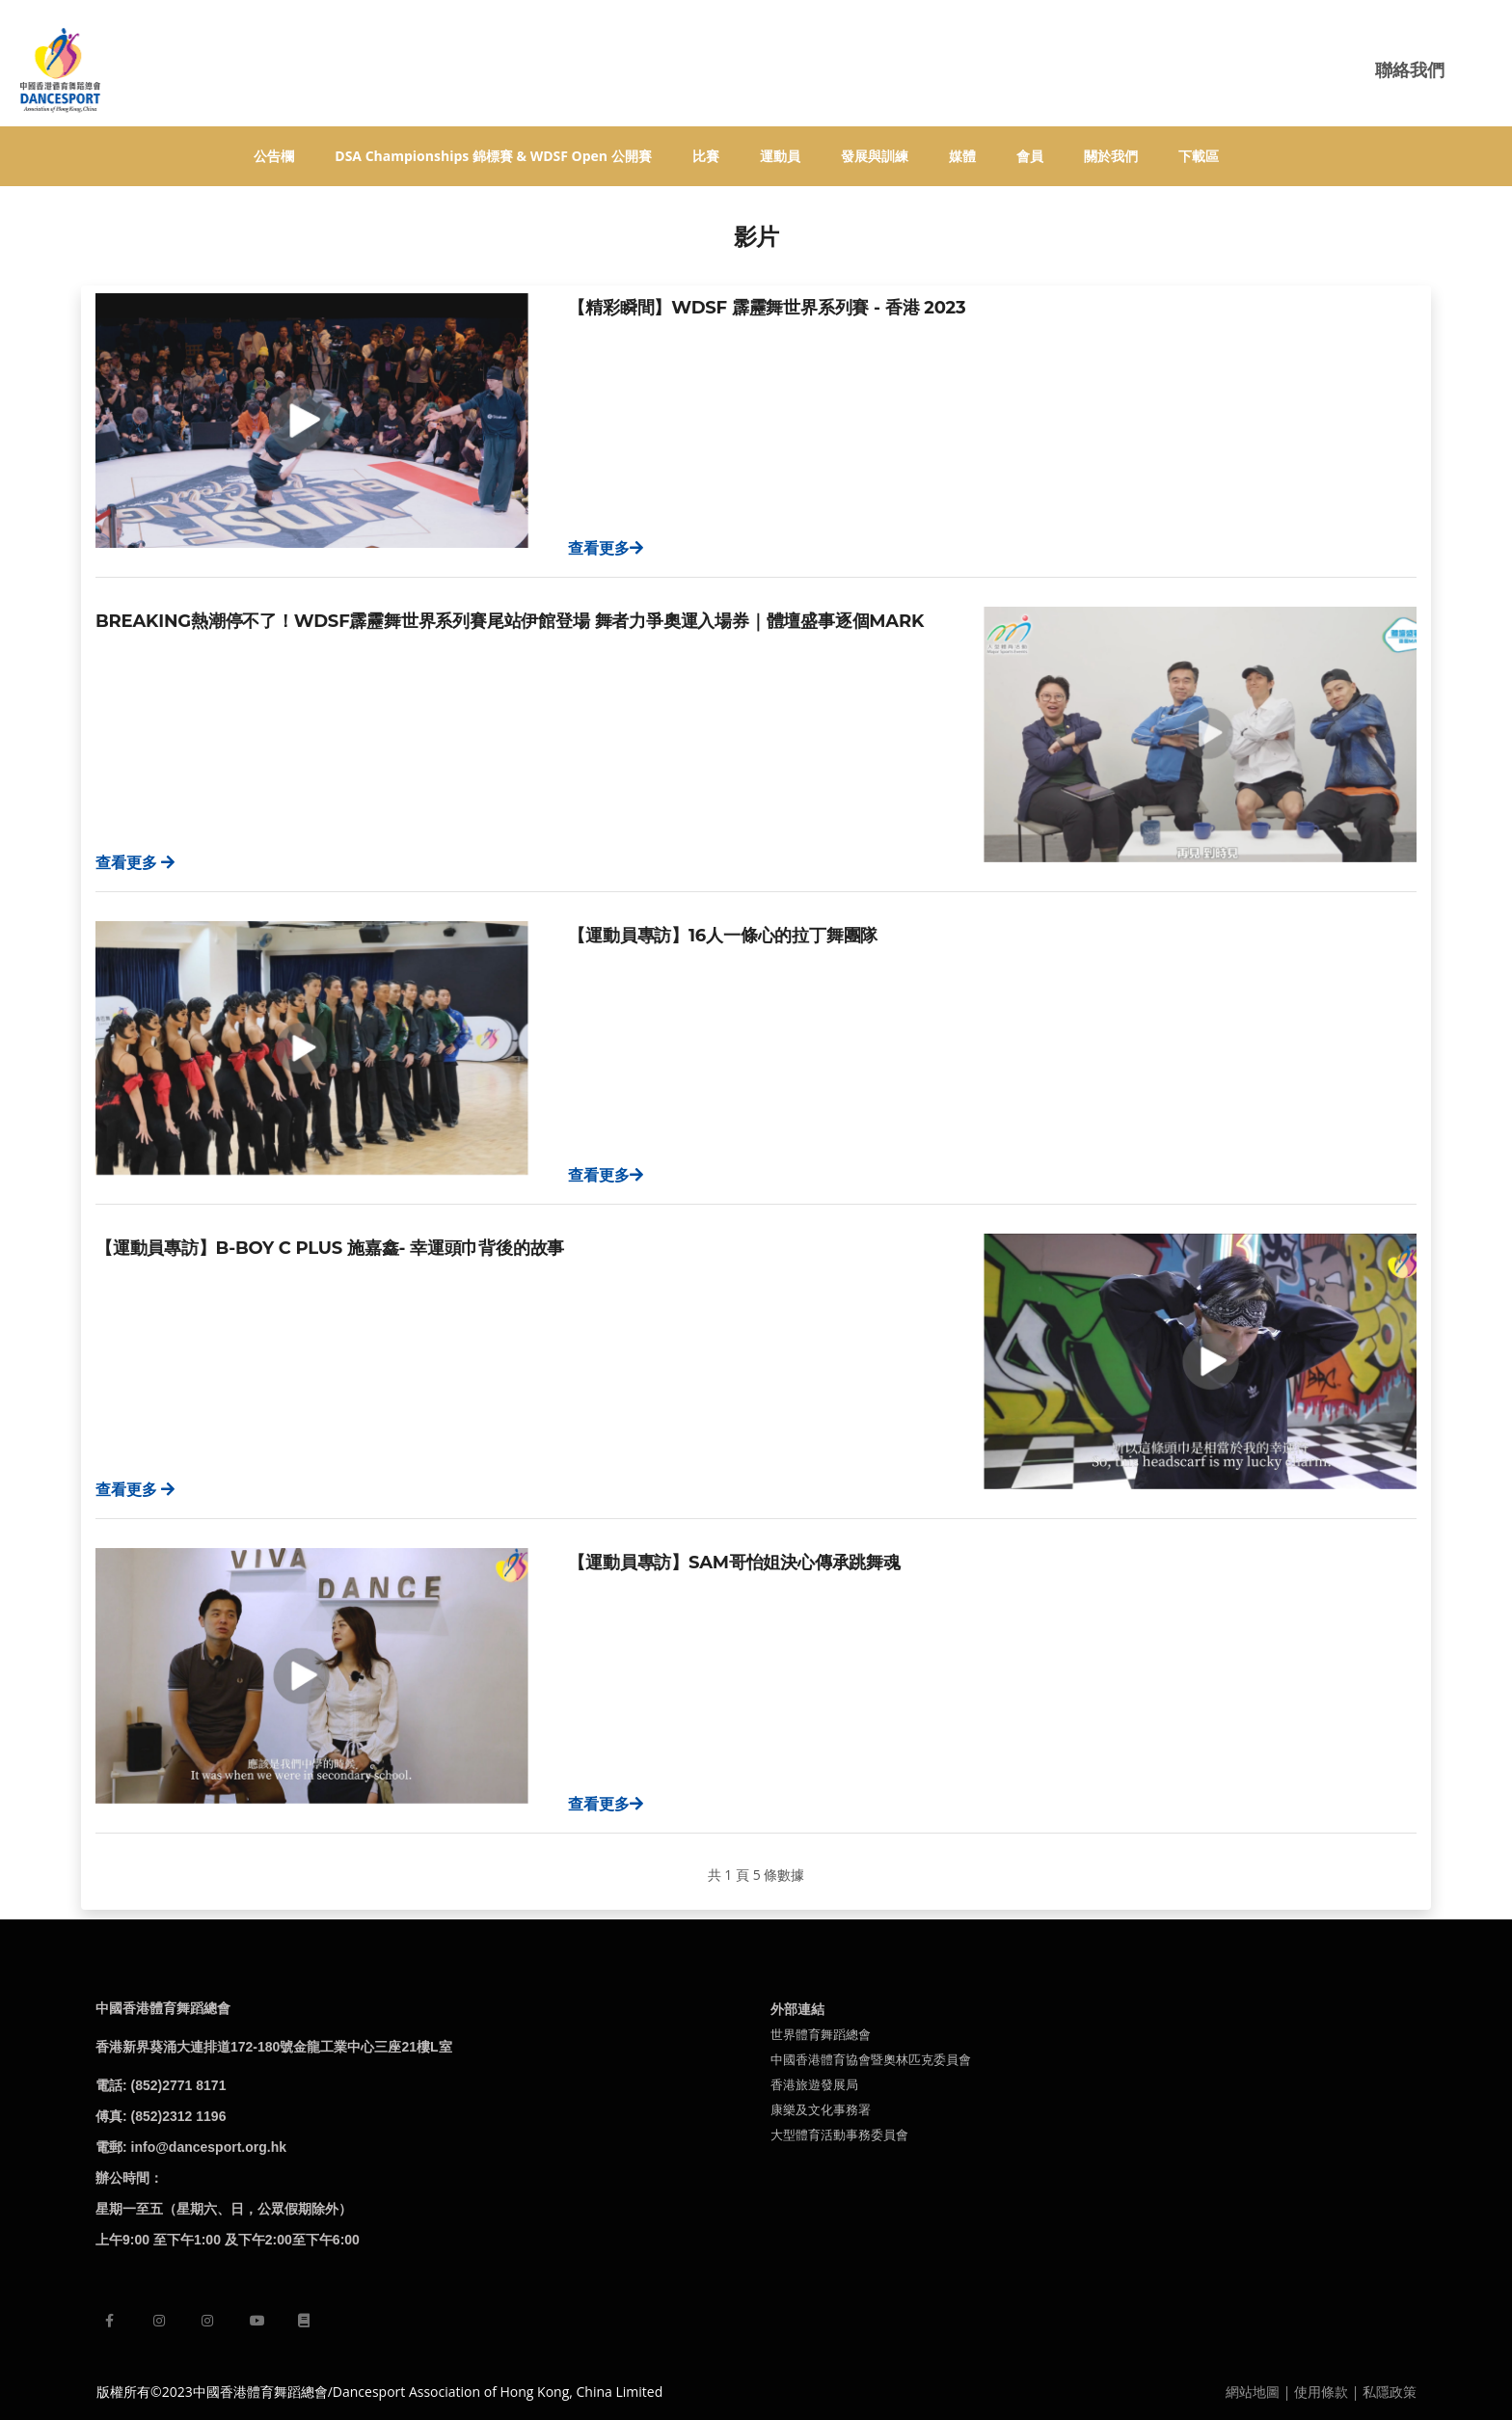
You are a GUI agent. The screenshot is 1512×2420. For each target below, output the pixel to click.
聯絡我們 (1409, 69)
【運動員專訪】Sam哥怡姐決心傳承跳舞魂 (734, 1562)
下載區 (1198, 156)
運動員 (780, 156)
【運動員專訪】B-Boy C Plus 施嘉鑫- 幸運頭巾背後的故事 (329, 1248)
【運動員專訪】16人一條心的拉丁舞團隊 (723, 935)
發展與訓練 (874, 156)
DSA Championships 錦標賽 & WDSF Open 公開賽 (493, 156)
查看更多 (605, 547)
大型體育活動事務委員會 (839, 2134)
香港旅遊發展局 (814, 2084)
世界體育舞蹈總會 (820, 2034)
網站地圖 (1253, 2391)
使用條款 (1321, 2391)
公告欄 (274, 156)
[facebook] (109, 2320)
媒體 (962, 156)
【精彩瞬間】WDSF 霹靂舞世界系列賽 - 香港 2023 (766, 307)
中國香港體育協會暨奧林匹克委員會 (870, 2059)
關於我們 (1111, 156)
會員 (1029, 156)
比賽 (705, 156)
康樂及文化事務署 (820, 2109)
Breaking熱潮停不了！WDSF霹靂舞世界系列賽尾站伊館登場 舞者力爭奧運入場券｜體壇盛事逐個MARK (509, 621)
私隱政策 (1390, 2391)
